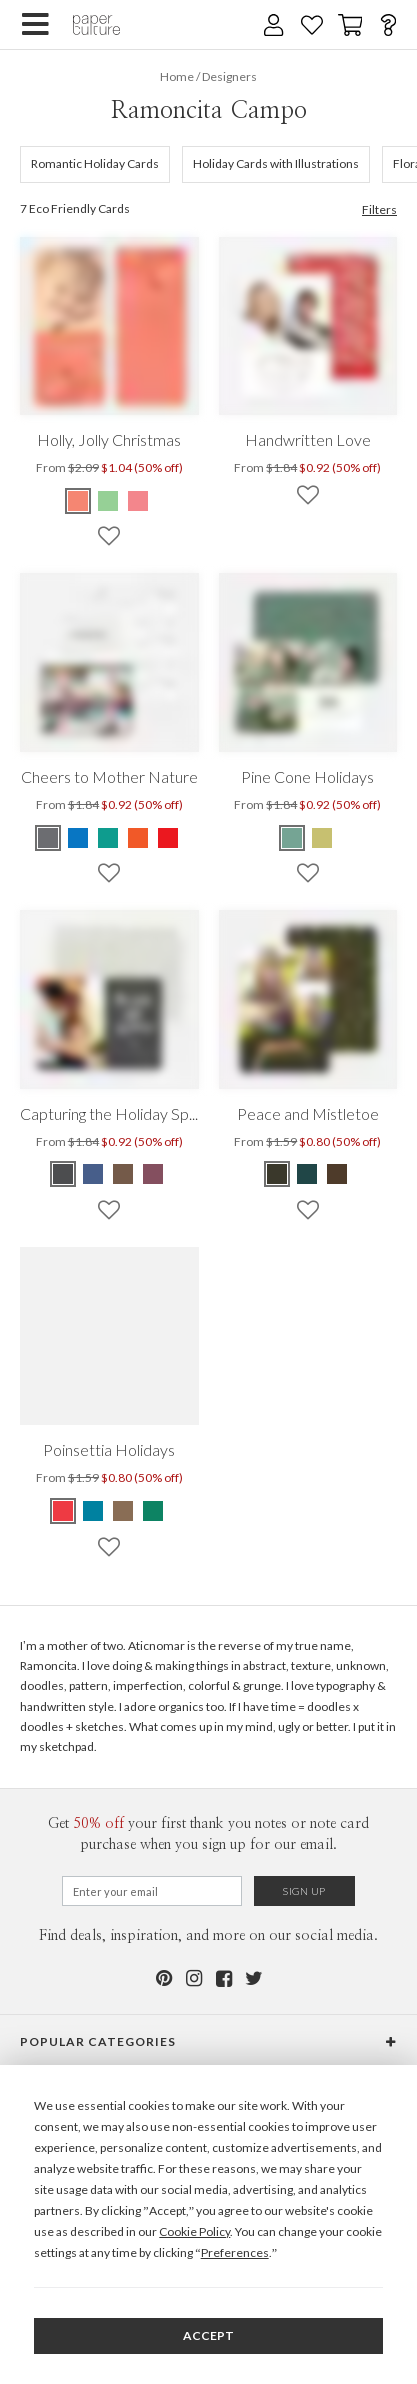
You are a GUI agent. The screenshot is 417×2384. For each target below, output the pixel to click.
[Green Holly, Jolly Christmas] (108, 501)
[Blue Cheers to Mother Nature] (78, 838)
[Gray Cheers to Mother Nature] (49, 838)
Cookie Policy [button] (194, 2231)
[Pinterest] (164, 1978)
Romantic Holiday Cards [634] (95, 163)
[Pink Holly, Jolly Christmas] (138, 501)
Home (177, 76)
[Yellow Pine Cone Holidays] (322, 838)
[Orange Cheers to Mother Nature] (138, 838)
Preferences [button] (235, 2252)
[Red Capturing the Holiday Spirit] (153, 1174)
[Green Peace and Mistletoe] (278, 1174)
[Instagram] (194, 1978)
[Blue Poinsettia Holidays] (93, 1511)
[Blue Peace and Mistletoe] (307, 1174)
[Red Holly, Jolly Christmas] (79, 501)
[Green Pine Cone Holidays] (293, 838)
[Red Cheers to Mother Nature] (168, 838)
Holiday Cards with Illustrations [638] (276, 163)
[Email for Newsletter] (152, 1891)
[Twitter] (254, 1978)
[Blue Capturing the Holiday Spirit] (93, 1174)
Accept (208, 2335)
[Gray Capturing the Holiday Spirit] (64, 1174)
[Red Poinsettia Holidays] (64, 1511)
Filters (379, 210)
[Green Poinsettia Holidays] (153, 1511)
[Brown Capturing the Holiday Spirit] (123, 1174)
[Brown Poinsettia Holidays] (123, 1511)
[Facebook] (224, 1978)
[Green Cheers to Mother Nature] (108, 838)
